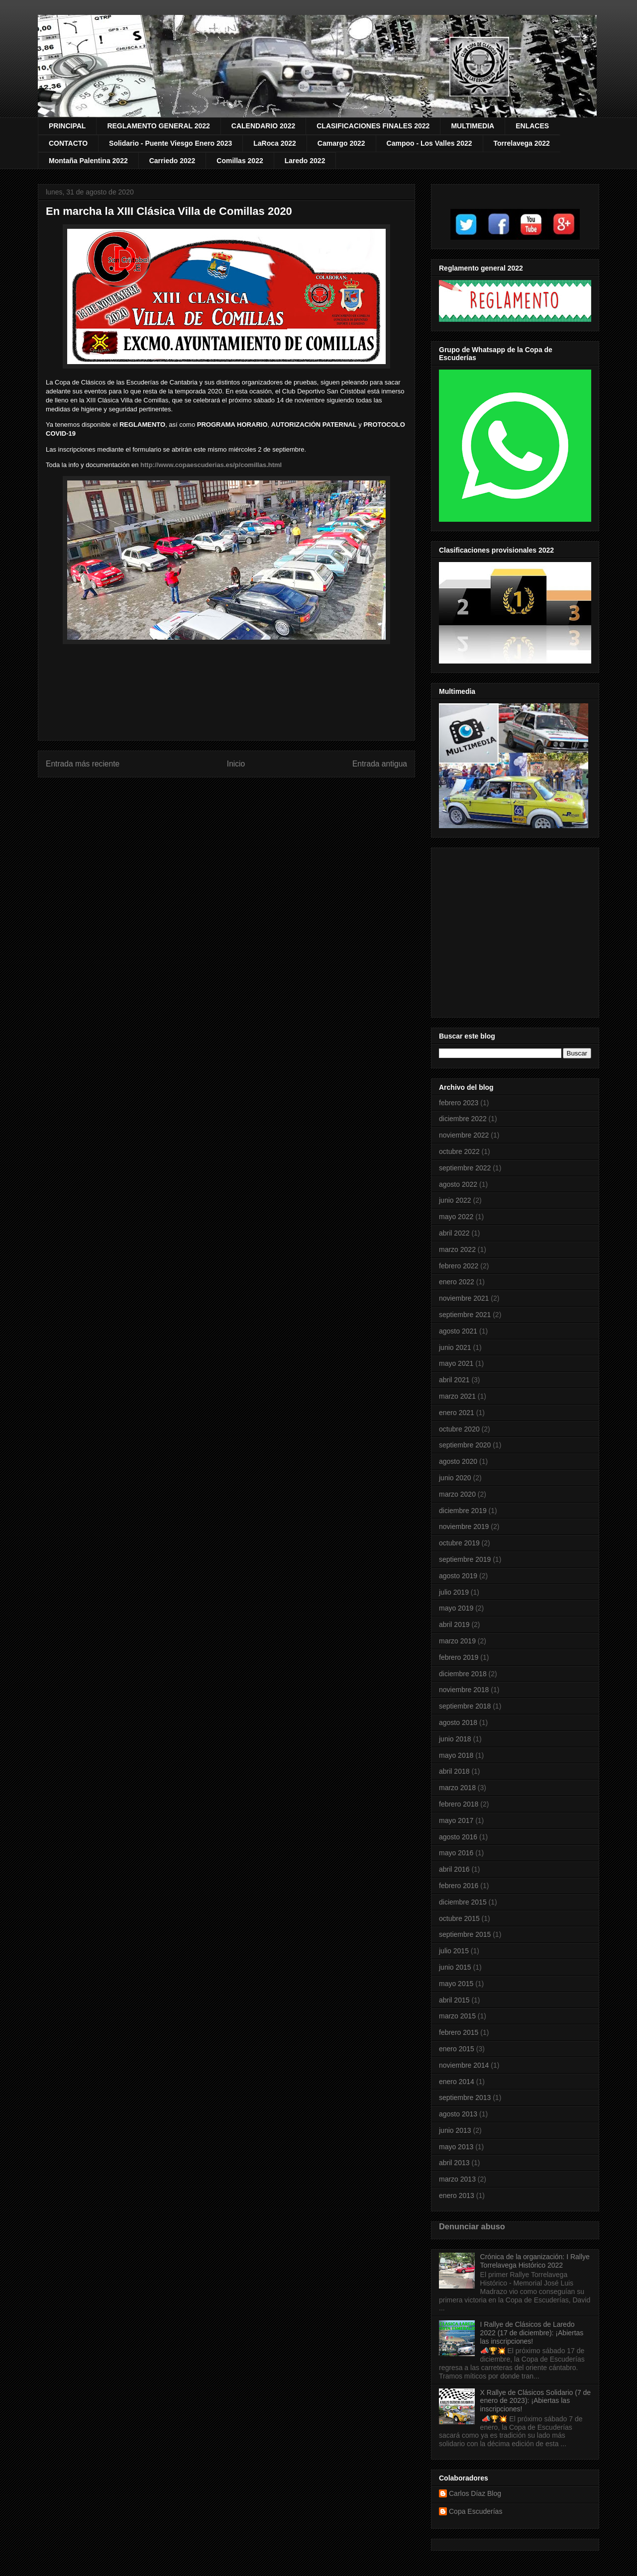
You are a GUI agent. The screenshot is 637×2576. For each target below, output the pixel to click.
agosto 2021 (458, 1331)
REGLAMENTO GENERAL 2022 (158, 126)
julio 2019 (454, 1592)
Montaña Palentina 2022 (88, 161)
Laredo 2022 (305, 161)
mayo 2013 (456, 2147)
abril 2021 (454, 1380)
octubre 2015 (459, 1918)
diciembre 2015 (463, 1902)
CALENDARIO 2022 (263, 126)
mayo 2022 (456, 1217)
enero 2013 (456, 2195)
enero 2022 (456, 1282)
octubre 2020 (459, 1429)
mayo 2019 (456, 1608)
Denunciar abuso (472, 2226)
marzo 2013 (457, 2179)
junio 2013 (455, 2130)
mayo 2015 (456, 1984)
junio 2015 (455, 1967)
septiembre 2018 (465, 1706)
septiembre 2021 (465, 1315)
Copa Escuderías (475, 2511)
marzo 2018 (457, 1788)
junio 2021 (455, 1347)
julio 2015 (454, 1951)
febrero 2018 (458, 1804)
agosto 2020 (458, 1461)
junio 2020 (455, 1478)
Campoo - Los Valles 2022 (429, 143)
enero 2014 (456, 2082)
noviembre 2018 (464, 1690)
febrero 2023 (458, 1103)
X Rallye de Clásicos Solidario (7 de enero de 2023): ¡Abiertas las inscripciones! (535, 2400)
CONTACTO (68, 143)
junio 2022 (455, 1200)
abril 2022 (454, 1233)
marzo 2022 (457, 1249)
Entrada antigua (379, 764)
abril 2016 (454, 1869)
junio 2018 (455, 1739)
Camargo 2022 (341, 143)
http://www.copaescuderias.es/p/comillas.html (211, 465)
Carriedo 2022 (172, 161)
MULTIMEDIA (472, 126)
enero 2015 (456, 2049)
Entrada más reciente (82, 764)
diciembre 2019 (463, 1511)
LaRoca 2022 (274, 143)
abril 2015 (454, 2000)
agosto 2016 (458, 1837)
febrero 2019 (458, 1657)
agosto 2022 (458, 1184)
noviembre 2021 (464, 1298)
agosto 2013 (458, 2114)
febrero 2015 (458, 2032)
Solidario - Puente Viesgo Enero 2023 (170, 143)
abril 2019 (454, 1624)
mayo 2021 (456, 1363)
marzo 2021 (457, 1396)
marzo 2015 (457, 2016)
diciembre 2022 (463, 1119)
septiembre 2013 (465, 2097)
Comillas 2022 (239, 161)
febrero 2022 (458, 1266)
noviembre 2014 (464, 2065)
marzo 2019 (457, 1641)
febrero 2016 (458, 1886)
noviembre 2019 (464, 1526)
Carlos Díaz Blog (475, 2493)
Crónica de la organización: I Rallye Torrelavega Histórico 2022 (535, 2261)
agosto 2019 (458, 1576)
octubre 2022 (459, 1151)
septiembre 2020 (465, 1445)
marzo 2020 (457, 1494)
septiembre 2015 (465, 1934)
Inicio (236, 764)
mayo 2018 (456, 1755)
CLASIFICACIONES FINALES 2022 (373, 126)
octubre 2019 (459, 1543)
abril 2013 (454, 2163)
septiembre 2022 (465, 1168)
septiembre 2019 (465, 1559)
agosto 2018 (458, 1722)
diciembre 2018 (463, 1674)
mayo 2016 (456, 1853)
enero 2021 (456, 1413)
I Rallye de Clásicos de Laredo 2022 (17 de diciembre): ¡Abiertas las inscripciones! (532, 2332)
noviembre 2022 (464, 1135)
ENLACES (532, 126)
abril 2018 (454, 1771)
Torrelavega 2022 (522, 143)
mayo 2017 (456, 1820)
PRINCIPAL (67, 126)
